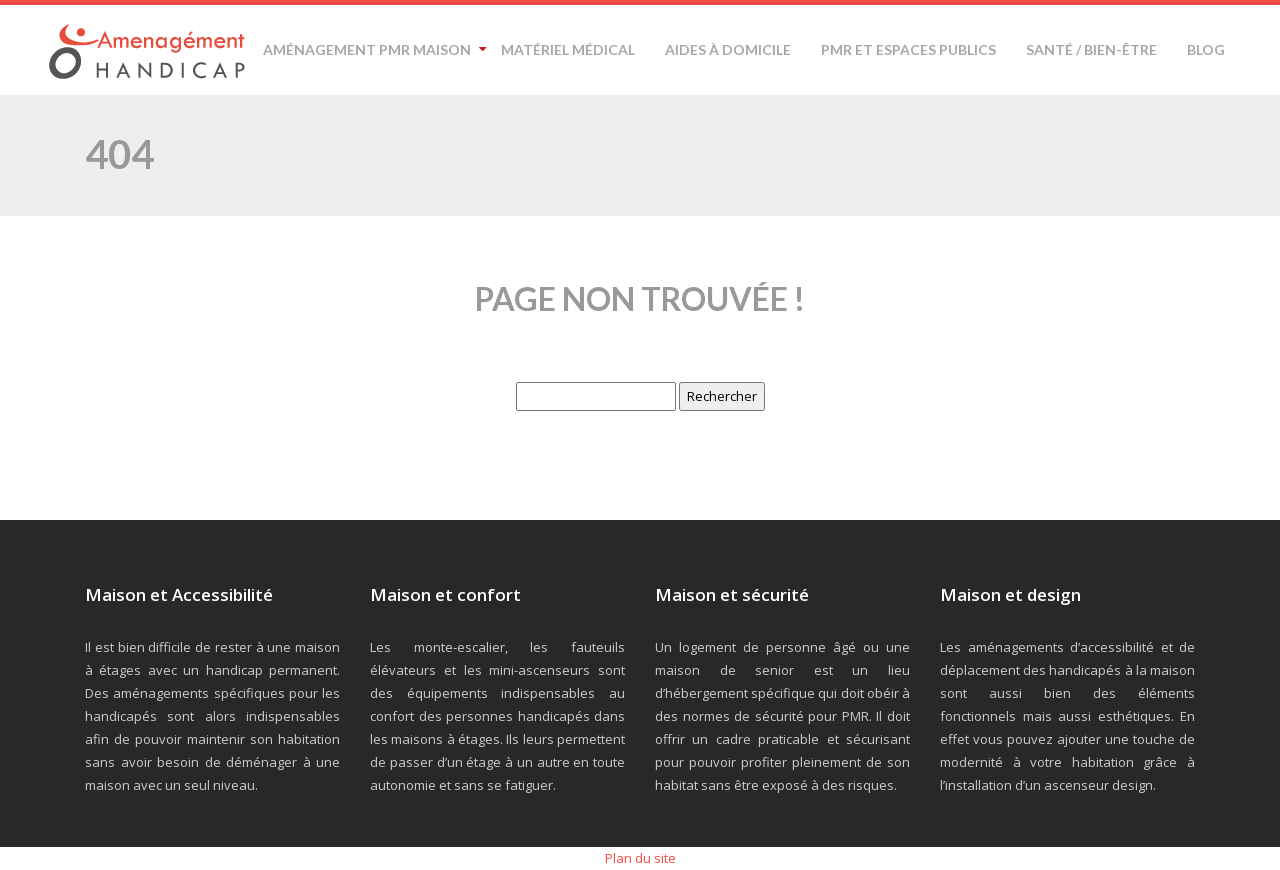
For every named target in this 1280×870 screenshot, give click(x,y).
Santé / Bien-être (1091, 49)
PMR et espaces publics (908, 49)
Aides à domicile (728, 49)
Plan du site (640, 858)
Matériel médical (568, 49)
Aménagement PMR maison (367, 49)
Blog (1206, 49)
